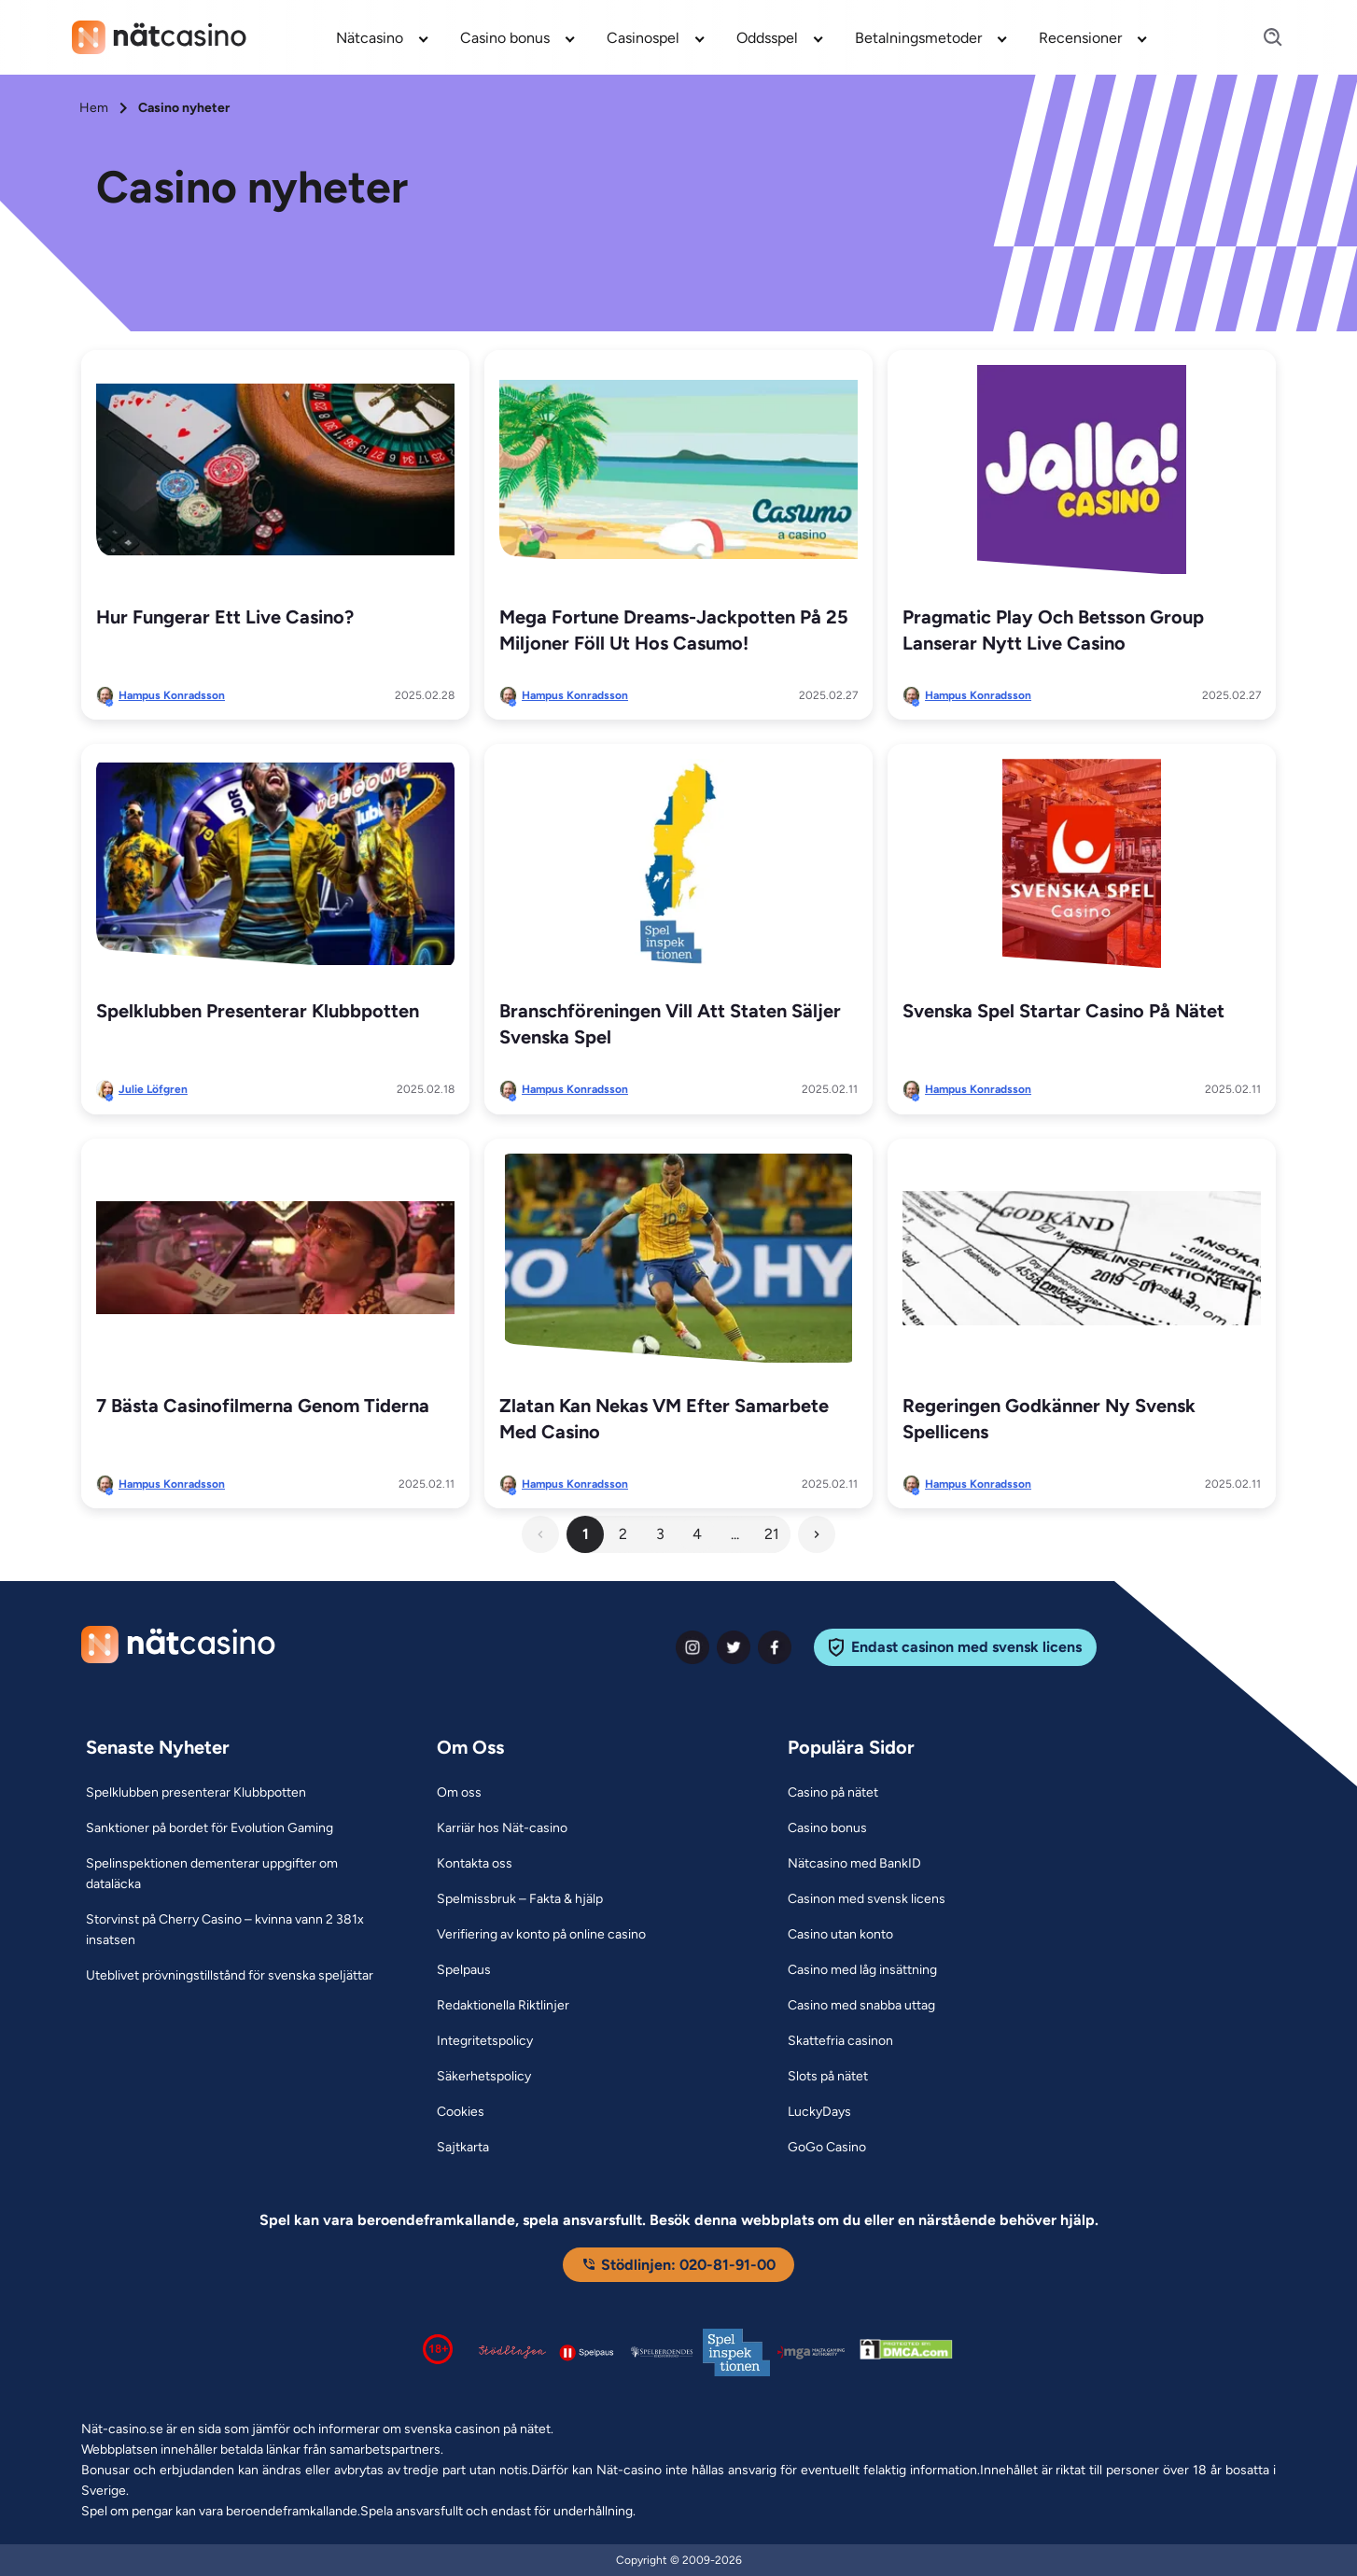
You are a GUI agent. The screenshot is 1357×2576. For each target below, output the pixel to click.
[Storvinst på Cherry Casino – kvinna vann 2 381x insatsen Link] (238, 1930)
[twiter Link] (733, 1647)
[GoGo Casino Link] (827, 2147)
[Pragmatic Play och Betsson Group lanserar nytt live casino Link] (1081, 469)
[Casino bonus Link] (827, 1828)
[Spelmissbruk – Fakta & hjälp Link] (520, 1899)
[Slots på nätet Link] (828, 2076)
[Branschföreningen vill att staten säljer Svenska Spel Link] (678, 863)
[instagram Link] (692, 1647)
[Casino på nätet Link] (833, 1793)
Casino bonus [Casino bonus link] (505, 38)
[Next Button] (816, 1534)
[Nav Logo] (159, 37)
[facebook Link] (774, 1647)
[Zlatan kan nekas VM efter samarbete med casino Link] (678, 1258)
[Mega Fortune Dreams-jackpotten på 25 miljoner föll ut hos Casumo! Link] (678, 469)
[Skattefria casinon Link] (840, 2041)
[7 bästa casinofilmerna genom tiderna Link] (275, 1258)
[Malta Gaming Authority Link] (811, 2352)
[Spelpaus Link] (464, 1970)
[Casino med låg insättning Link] (862, 1970)
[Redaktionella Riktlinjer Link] (503, 2005)
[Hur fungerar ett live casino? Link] (275, 469)
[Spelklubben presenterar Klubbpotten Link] (275, 863)
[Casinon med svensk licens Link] (866, 1899)
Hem (93, 108)
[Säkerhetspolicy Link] (484, 2076)
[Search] (1261, 37)
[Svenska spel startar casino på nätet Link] (1081, 863)
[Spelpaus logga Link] (587, 2352)
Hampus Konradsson (172, 695)
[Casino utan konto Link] (840, 1935)
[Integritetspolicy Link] (485, 2041)
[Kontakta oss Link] (474, 1864)
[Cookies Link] (460, 2112)
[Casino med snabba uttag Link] (861, 2005)
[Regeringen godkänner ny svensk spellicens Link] (1081, 1258)
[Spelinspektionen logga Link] (736, 2352)
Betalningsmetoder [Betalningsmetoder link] (918, 38)
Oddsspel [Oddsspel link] (767, 38)
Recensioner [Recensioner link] (1080, 38)
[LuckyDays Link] (819, 2112)
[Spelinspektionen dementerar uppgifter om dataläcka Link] (238, 1874)
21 (771, 1534)
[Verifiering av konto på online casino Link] (541, 1935)
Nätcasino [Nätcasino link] (369, 38)
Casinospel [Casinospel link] (643, 38)
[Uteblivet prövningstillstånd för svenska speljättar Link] (229, 1976)
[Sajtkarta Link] (463, 2147)
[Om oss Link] (459, 1793)
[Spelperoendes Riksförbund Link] (661, 2352)
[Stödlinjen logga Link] (512, 2352)
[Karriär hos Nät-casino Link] (502, 1828)
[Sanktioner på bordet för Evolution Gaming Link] (209, 1828)
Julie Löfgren (153, 1089)
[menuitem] (383, 37)
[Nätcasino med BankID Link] (854, 1864)
